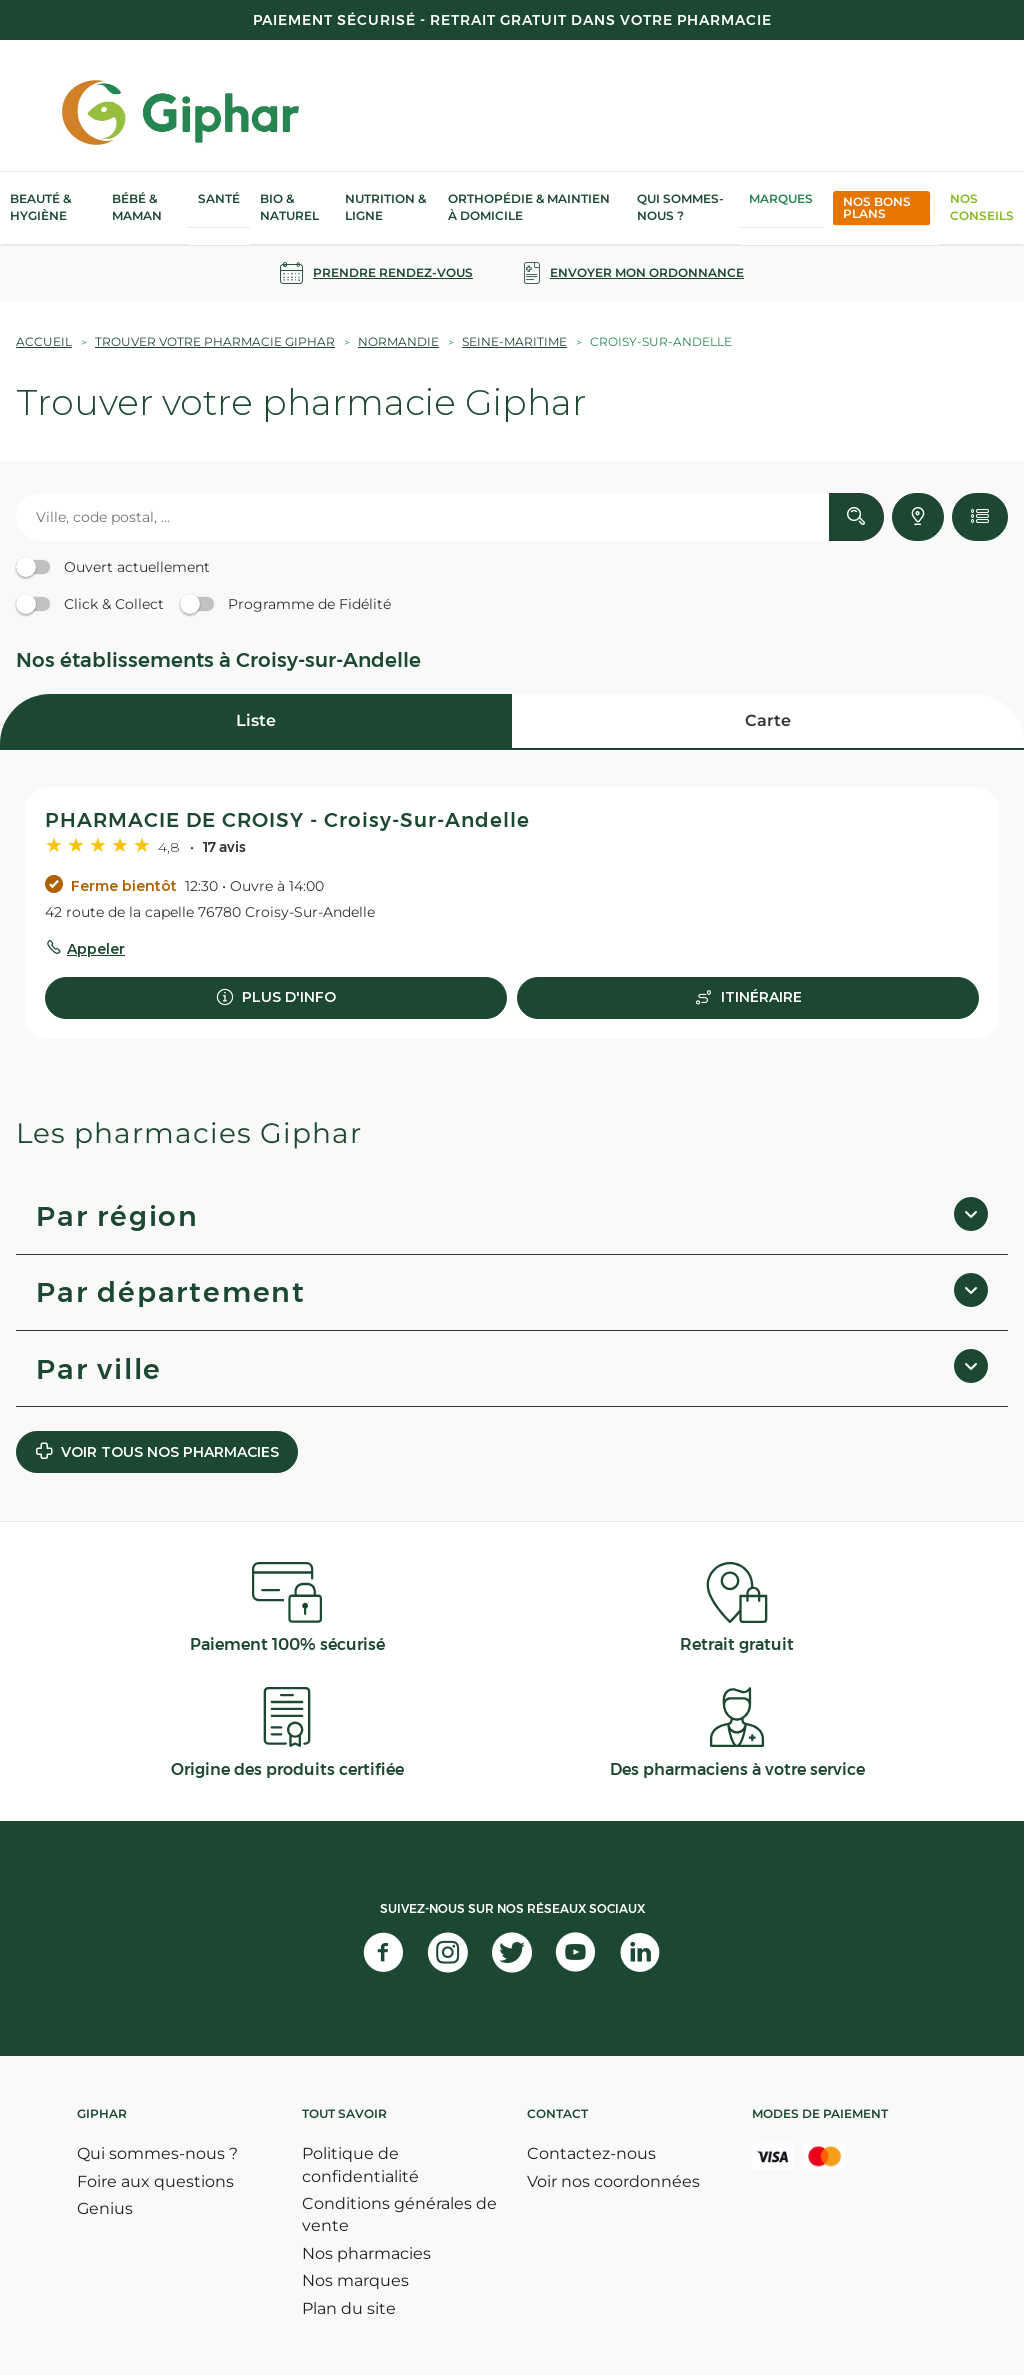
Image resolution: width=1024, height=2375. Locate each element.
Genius (105, 2208)
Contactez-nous (591, 2153)
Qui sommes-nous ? (680, 207)
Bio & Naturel (289, 207)
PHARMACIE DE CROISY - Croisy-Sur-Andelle (287, 820)
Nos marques (355, 2280)
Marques (781, 198)
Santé (219, 198)
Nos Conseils (982, 207)
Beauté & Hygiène (40, 207)
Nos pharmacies (366, 2253)
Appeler (96, 949)
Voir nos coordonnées (613, 2181)
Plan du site (349, 2308)
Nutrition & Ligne (385, 207)
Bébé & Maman (137, 207)
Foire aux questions (155, 2181)
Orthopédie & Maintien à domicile (529, 207)
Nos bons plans (877, 207)
